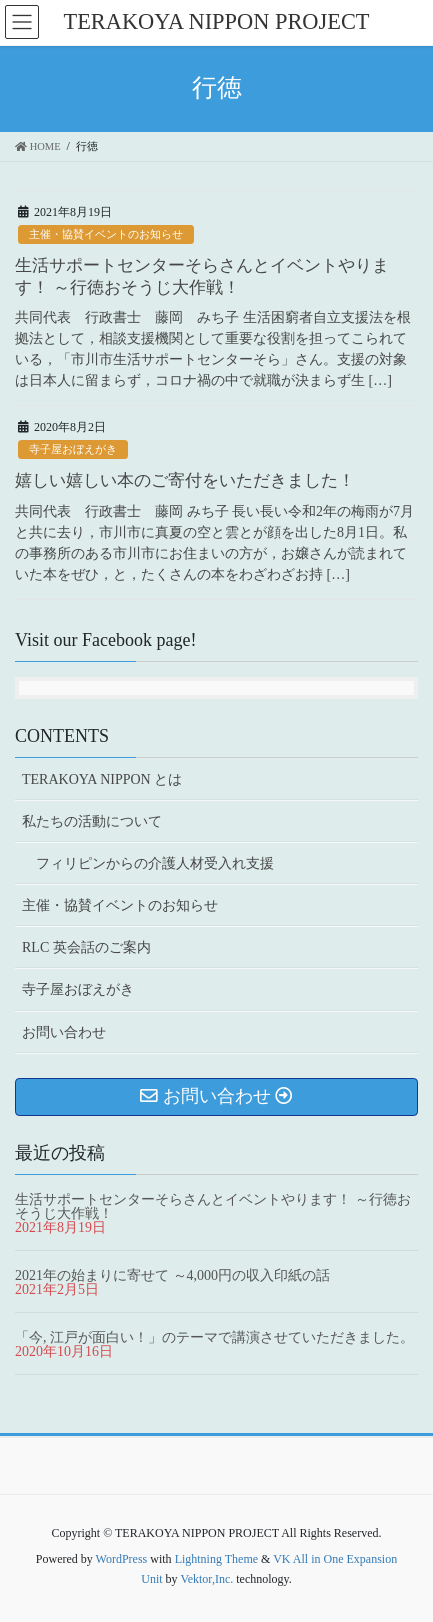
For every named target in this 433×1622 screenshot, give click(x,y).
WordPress (122, 1559)
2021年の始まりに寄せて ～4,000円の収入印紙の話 (172, 1275)
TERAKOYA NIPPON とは (102, 779)
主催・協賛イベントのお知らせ (106, 234)
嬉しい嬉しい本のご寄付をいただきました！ (185, 480)
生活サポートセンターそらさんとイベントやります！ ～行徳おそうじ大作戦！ (213, 1206)
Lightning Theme (216, 1559)
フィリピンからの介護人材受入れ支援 (155, 863)
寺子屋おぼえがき (73, 449)
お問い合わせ (64, 1032)
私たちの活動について (92, 821)
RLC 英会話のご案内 (86, 947)
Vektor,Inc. (206, 1579)
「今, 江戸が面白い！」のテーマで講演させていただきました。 (214, 1337)
